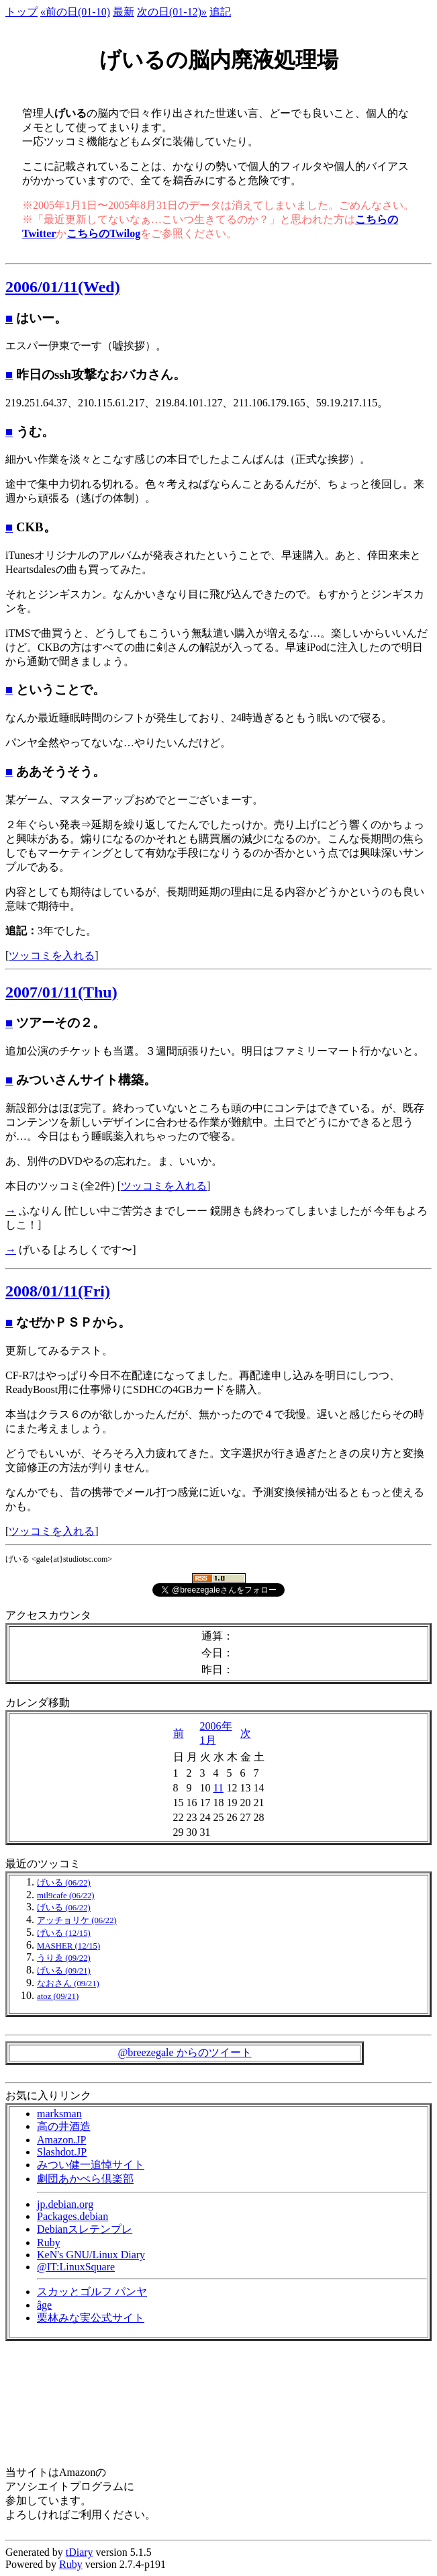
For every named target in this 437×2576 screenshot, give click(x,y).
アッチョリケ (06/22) (77, 1920)
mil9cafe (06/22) (66, 1895)
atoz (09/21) (58, 1996)
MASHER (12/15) (68, 1946)
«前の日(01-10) (75, 11)
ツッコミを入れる (52, 955)
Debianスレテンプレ (84, 2229)
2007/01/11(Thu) (61, 992)
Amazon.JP (61, 2139)
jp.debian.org (65, 2204)
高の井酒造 (64, 2126)
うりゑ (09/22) (64, 1958)
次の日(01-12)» (172, 11)
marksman (59, 2113)
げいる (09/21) (64, 1970)
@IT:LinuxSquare (76, 2266)
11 (218, 1787)
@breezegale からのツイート (184, 2052)
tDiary (79, 2552)
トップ (21, 11)
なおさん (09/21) (68, 1983)
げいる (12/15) (64, 1933)
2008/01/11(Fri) (57, 1291)
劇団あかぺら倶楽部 (85, 2178)
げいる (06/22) (64, 1882)
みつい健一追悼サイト (90, 2164)
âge (44, 2305)
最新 (123, 11)
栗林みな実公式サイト (90, 2317)
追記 (220, 11)
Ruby (48, 2242)
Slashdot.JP (62, 2152)
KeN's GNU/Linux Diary (91, 2254)
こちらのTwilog (103, 233)
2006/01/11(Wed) (62, 287)
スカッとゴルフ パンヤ (92, 2291)
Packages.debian (72, 2216)
